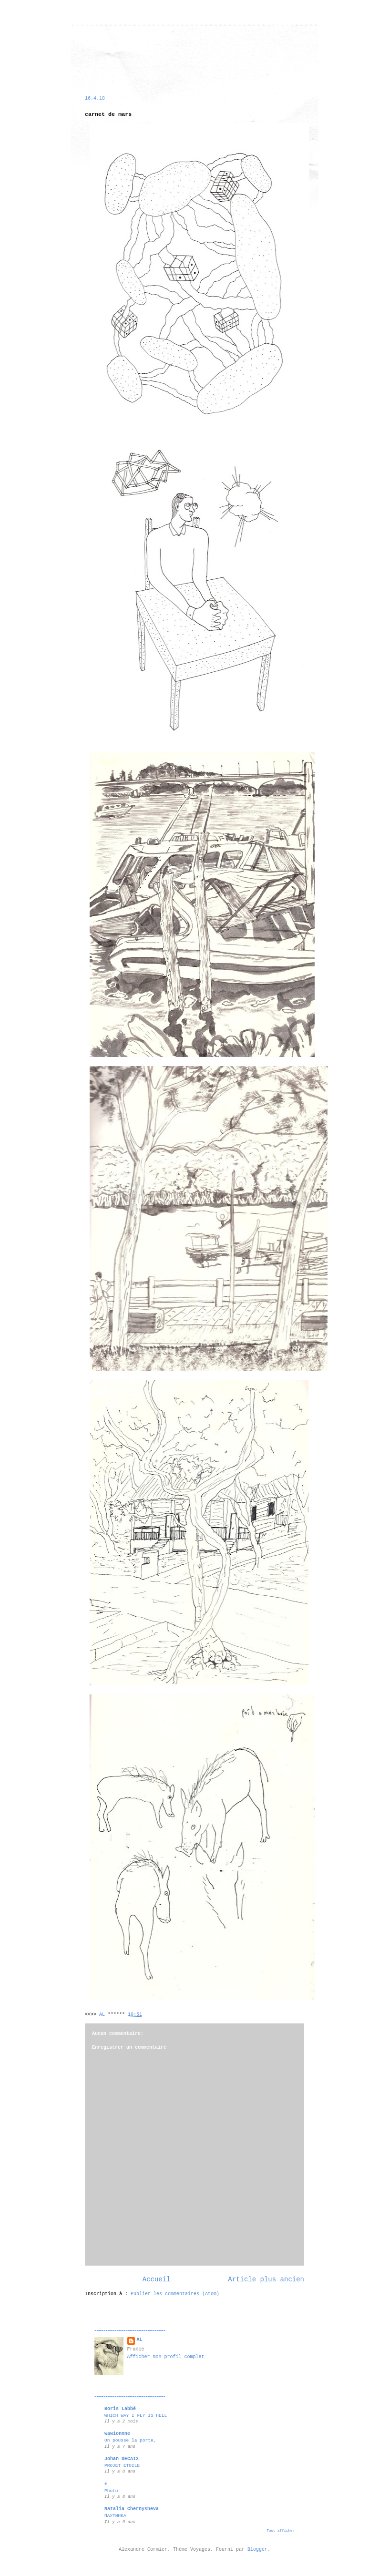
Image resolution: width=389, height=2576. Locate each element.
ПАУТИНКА (115, 2515)
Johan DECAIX (121, 2459)
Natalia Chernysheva (131, 2509)
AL (140, 2339)
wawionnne (117, 2433)
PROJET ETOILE (122, 2465)
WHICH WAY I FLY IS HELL (135, 2415)
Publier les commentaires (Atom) (175, 2294)
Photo (111, 2491)
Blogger (257, 2549)
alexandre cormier (104, 48)
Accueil (157, 2279)
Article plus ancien (266, 2279)
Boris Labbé (120, 2409)
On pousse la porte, (130, 2440)
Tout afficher (280, 2531)
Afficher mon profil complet (166, 2357)
